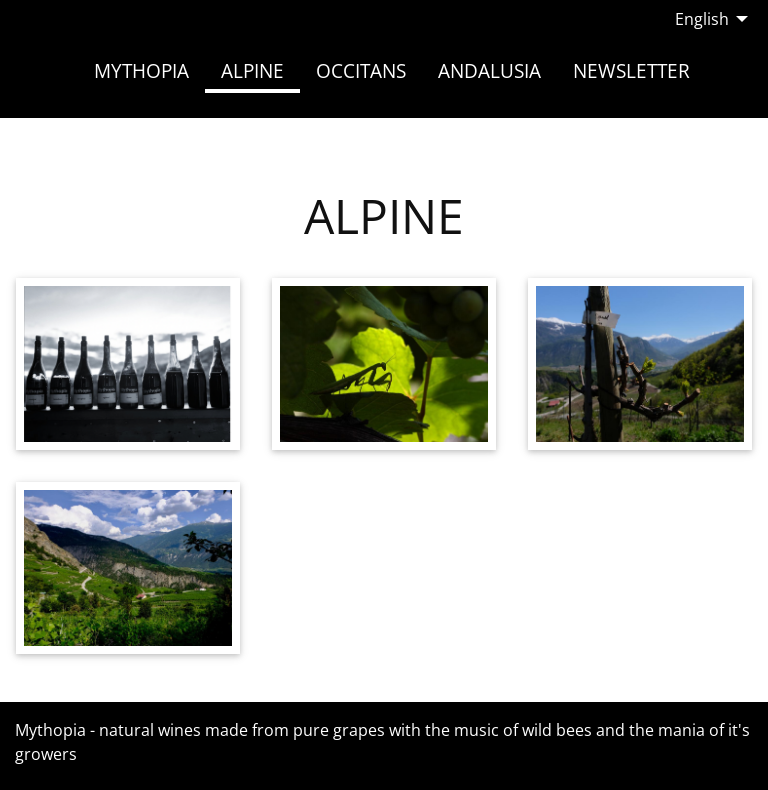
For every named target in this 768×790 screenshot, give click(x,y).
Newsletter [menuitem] (631, 70)
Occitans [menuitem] (361, 70)
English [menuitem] (702, 19)
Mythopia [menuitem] (141, 70)
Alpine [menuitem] (252, 70)
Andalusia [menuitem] (489, 70)
